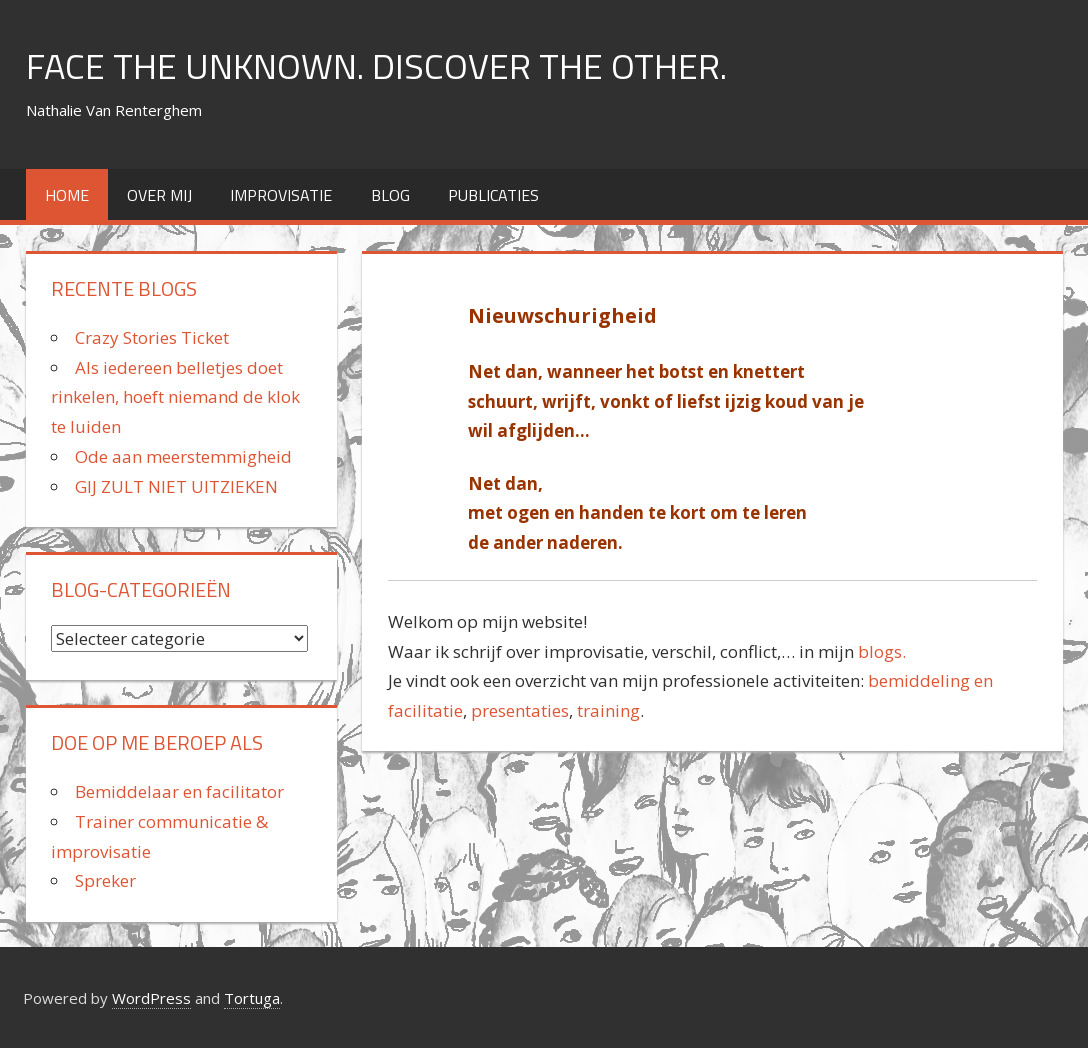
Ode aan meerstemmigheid (183, 456)
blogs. (880, 651)
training (608, 710)
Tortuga (252, 998)
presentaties (520, 710)
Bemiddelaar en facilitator (179, 791)
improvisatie (281, 195)
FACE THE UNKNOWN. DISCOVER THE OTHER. (376, 65)
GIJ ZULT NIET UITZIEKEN (176, 486)
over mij (159, 195)
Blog (390, 195)
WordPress (151, 998)
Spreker (105, 880)
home (67, 195)
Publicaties (493, 195)
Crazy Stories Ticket (152, 337)
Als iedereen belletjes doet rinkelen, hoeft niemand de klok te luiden (175, 397)
